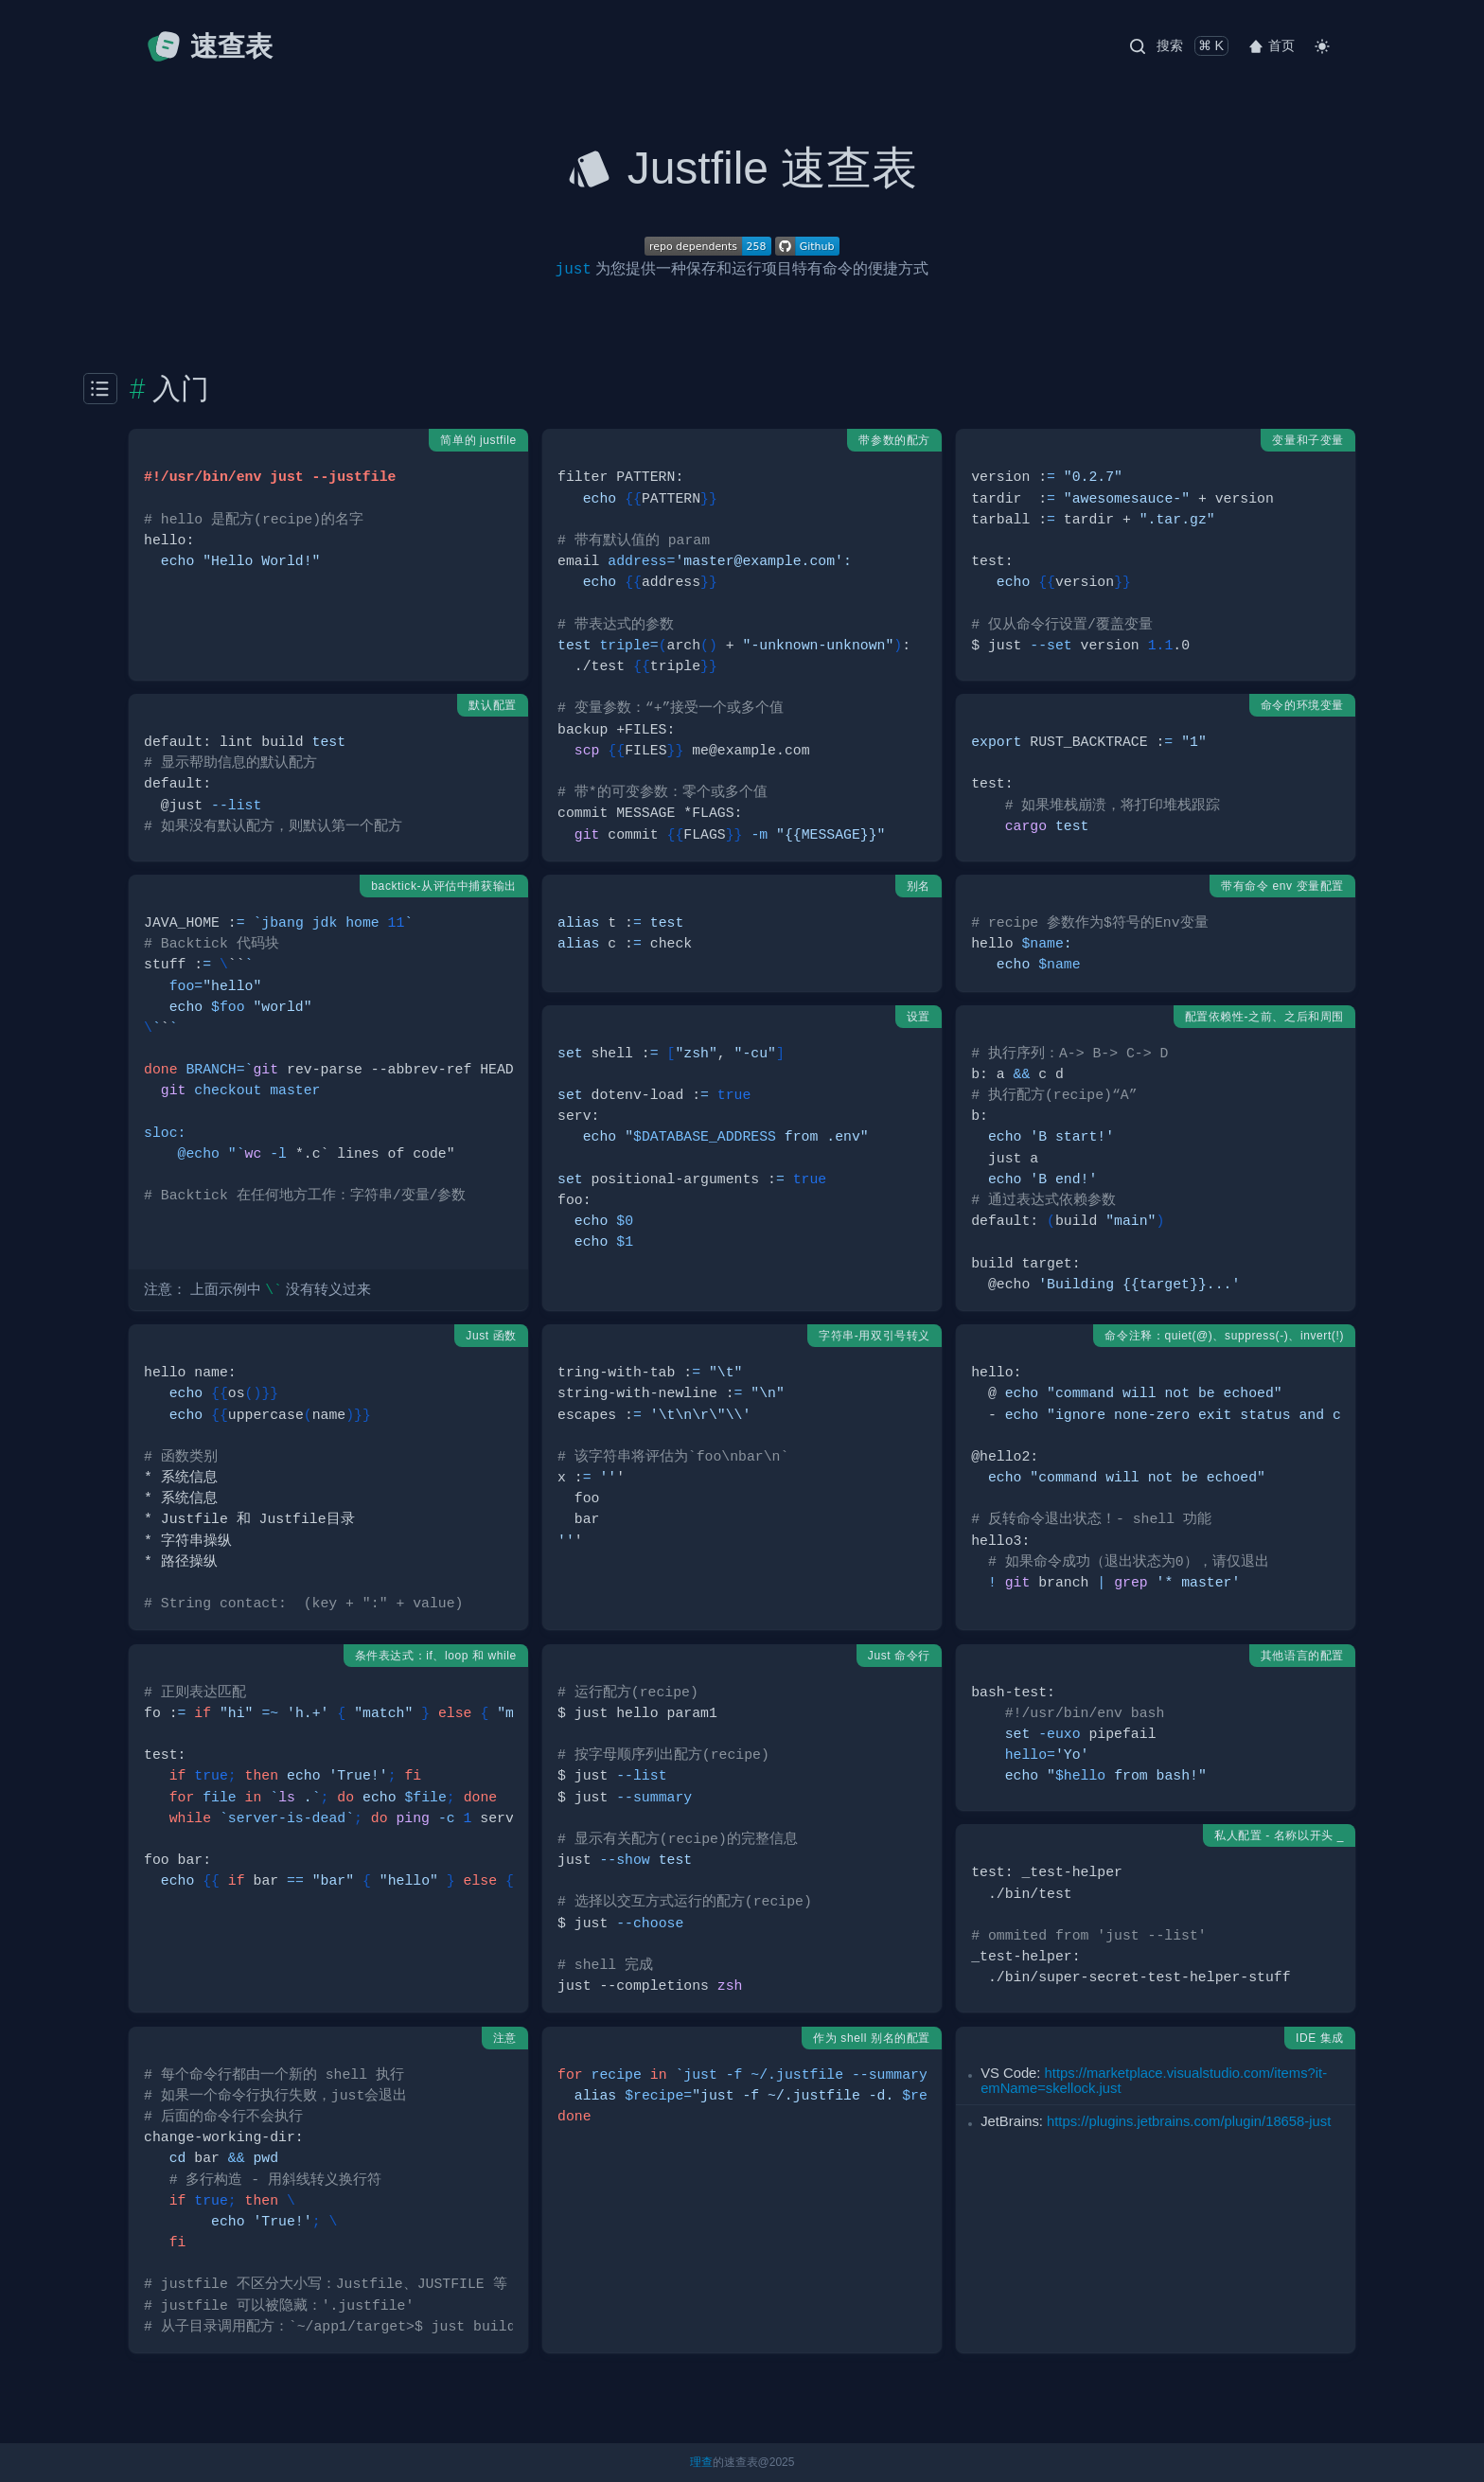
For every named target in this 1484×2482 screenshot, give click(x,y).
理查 (701, 2462)
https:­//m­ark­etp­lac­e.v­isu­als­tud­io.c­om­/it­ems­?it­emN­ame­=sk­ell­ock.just (1153, 2080)
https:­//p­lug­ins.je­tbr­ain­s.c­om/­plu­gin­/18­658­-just (1189, 2121)
